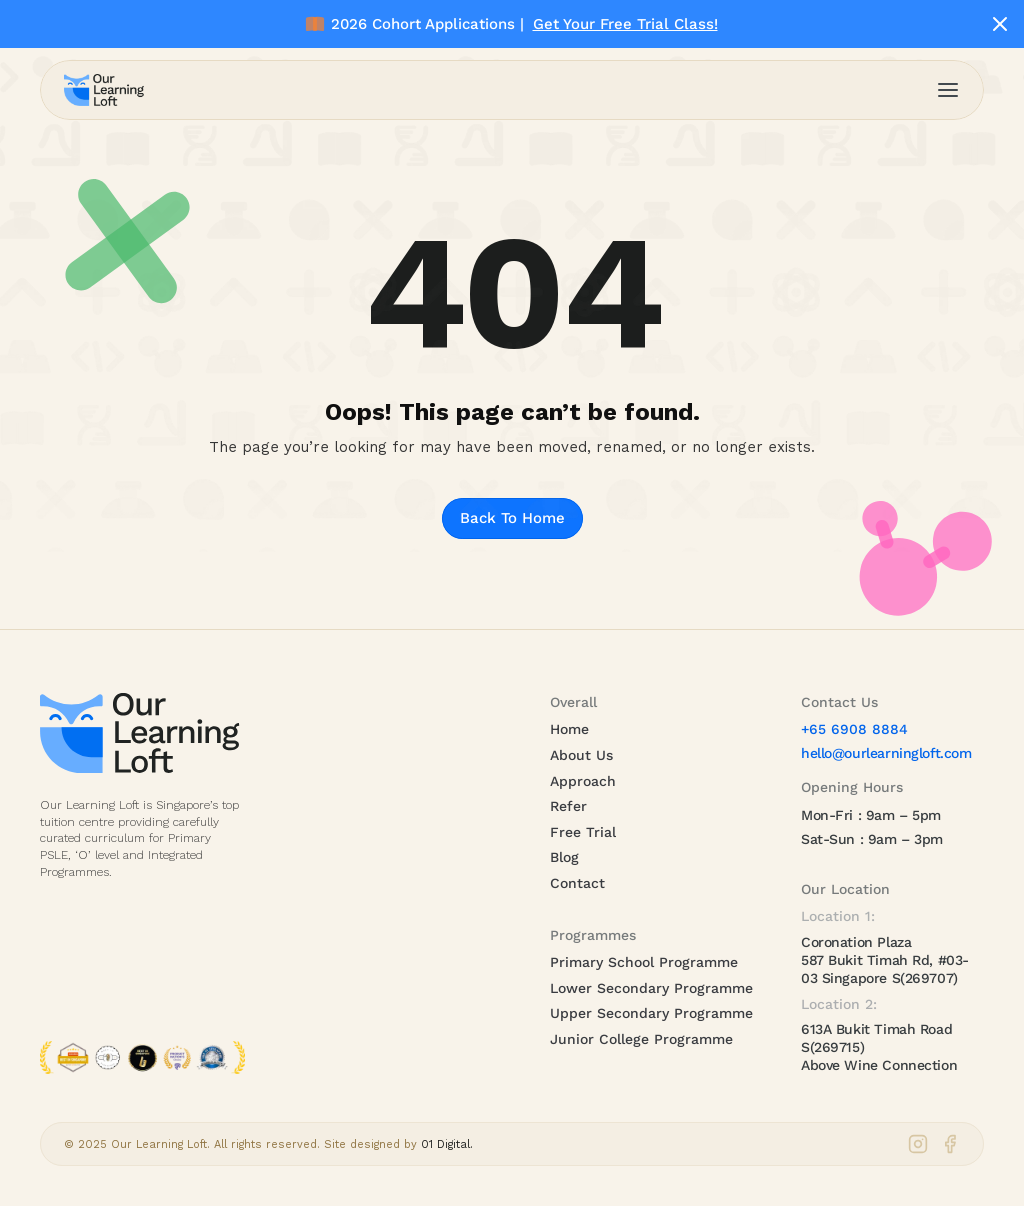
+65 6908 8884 (854, 729)
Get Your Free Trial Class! (625, 24)
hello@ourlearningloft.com (886, 753)
